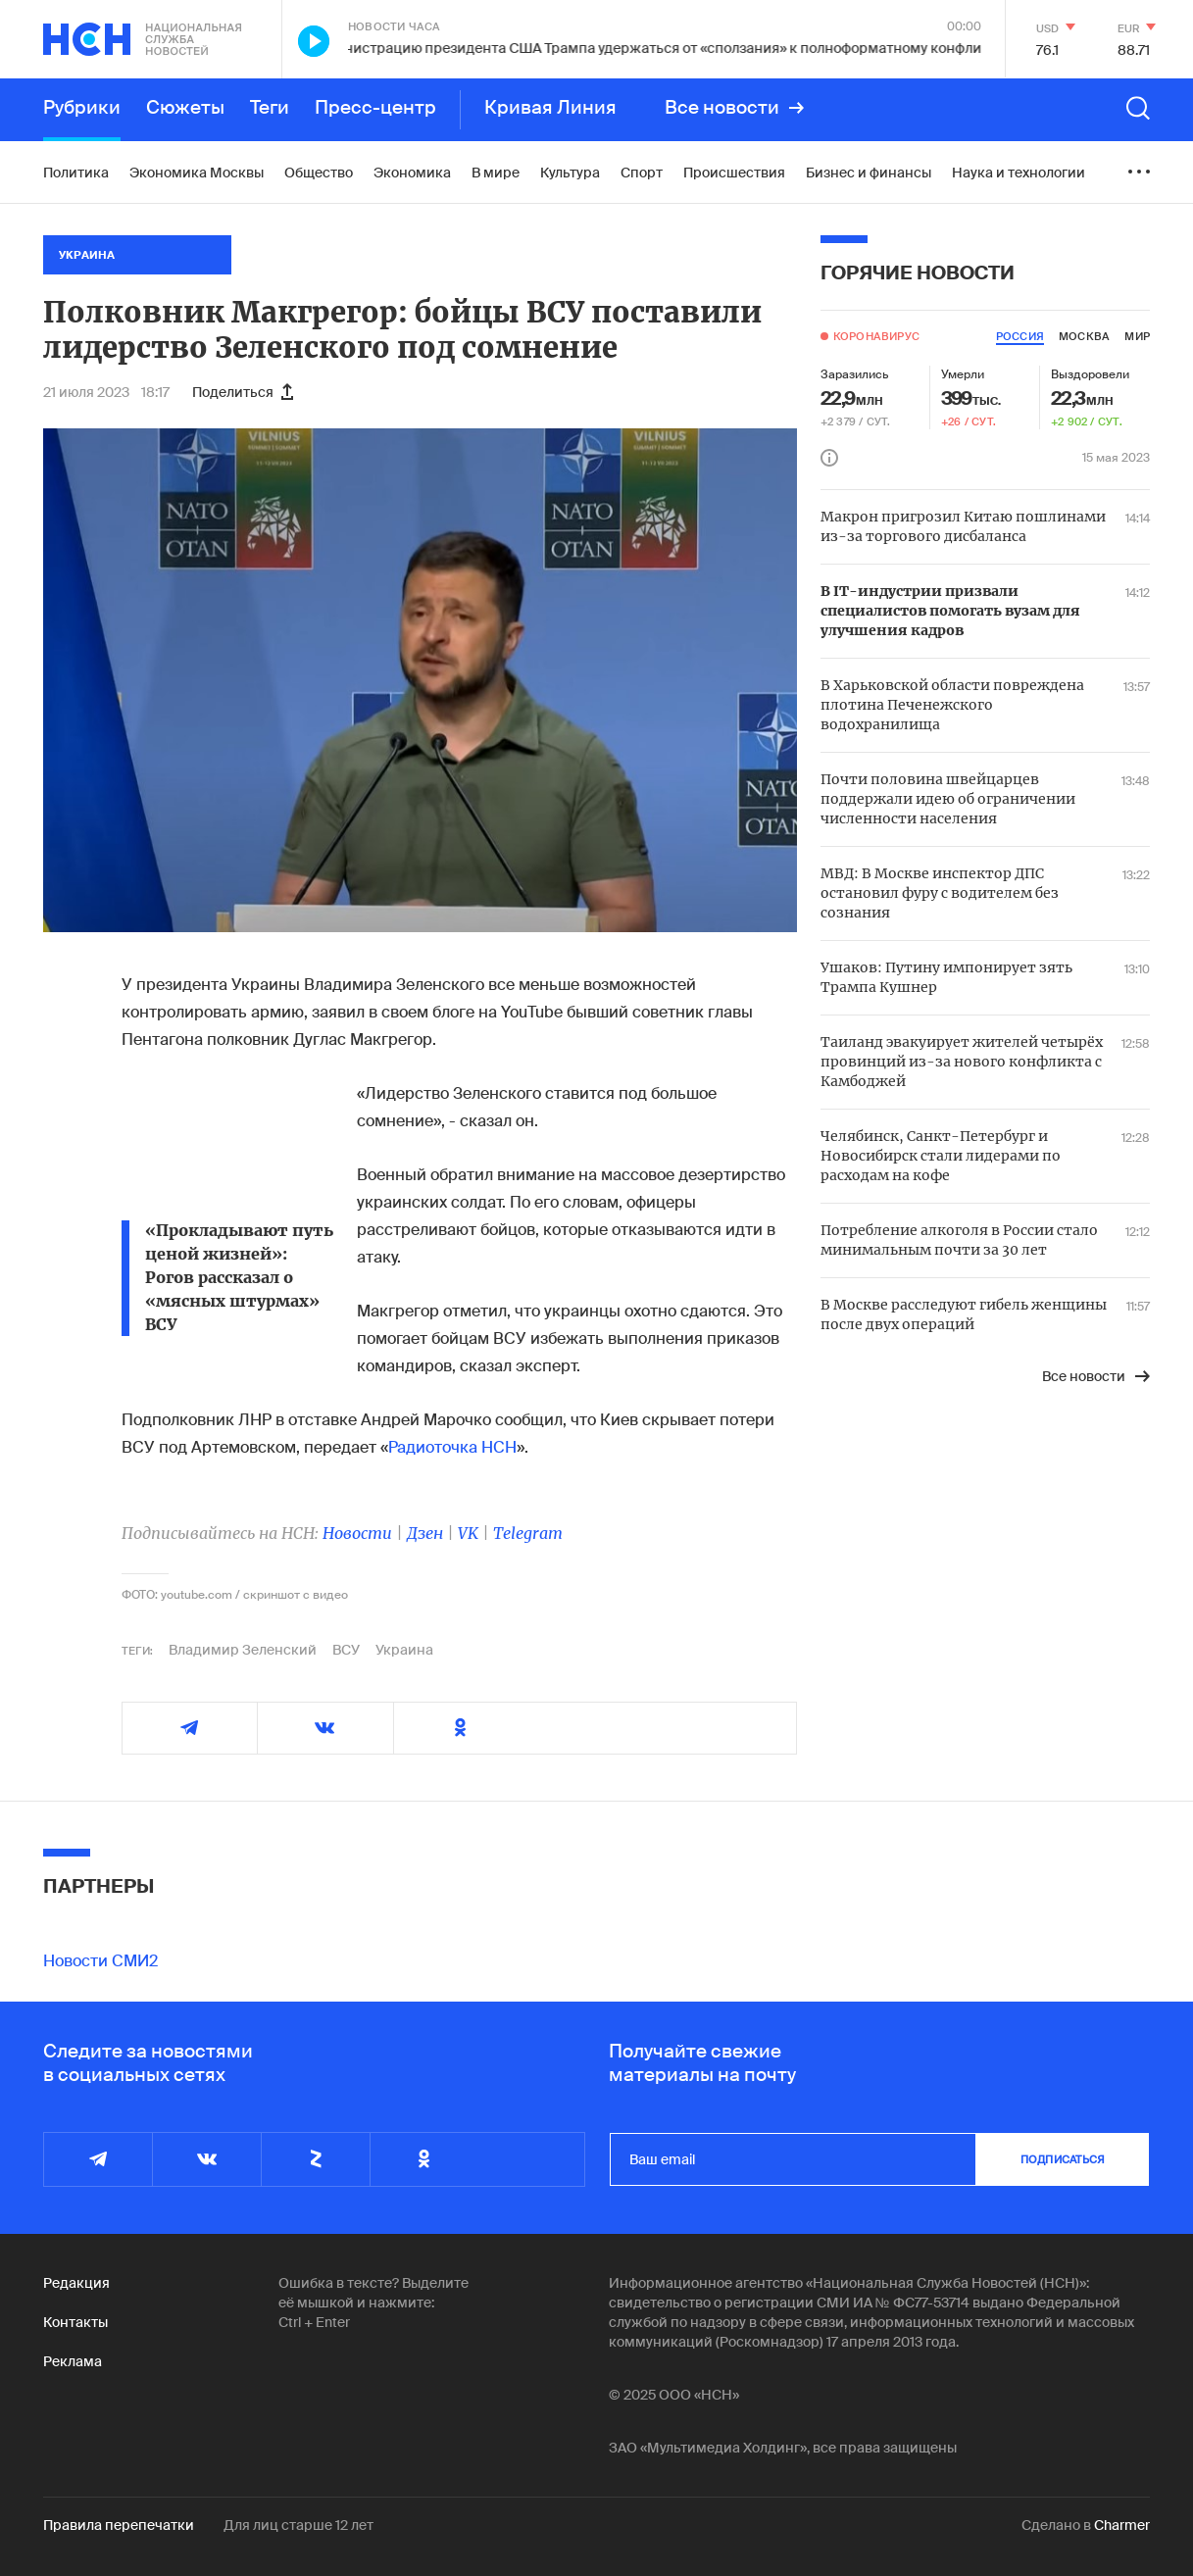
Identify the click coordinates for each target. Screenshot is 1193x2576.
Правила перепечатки (118, 2525)
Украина (404, 1650)
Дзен (425, 1533)
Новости (357, 1533)
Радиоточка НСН (452, 1447)
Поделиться (242, 392)
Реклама (72, 2361)
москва (1084, 336)
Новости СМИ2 (100, 1961)
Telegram (528, 1533)
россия (1020, 336)
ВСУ (346, 1650)
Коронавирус (876, 336)
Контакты (75, 2322)
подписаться (1062, 2159)
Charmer (1122, 2525)
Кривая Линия (550, 108)
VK (468, 1533)
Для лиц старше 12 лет (298, 2525)
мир (1137, 336)
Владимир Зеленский (243, 1650)
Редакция (76, 2283)
